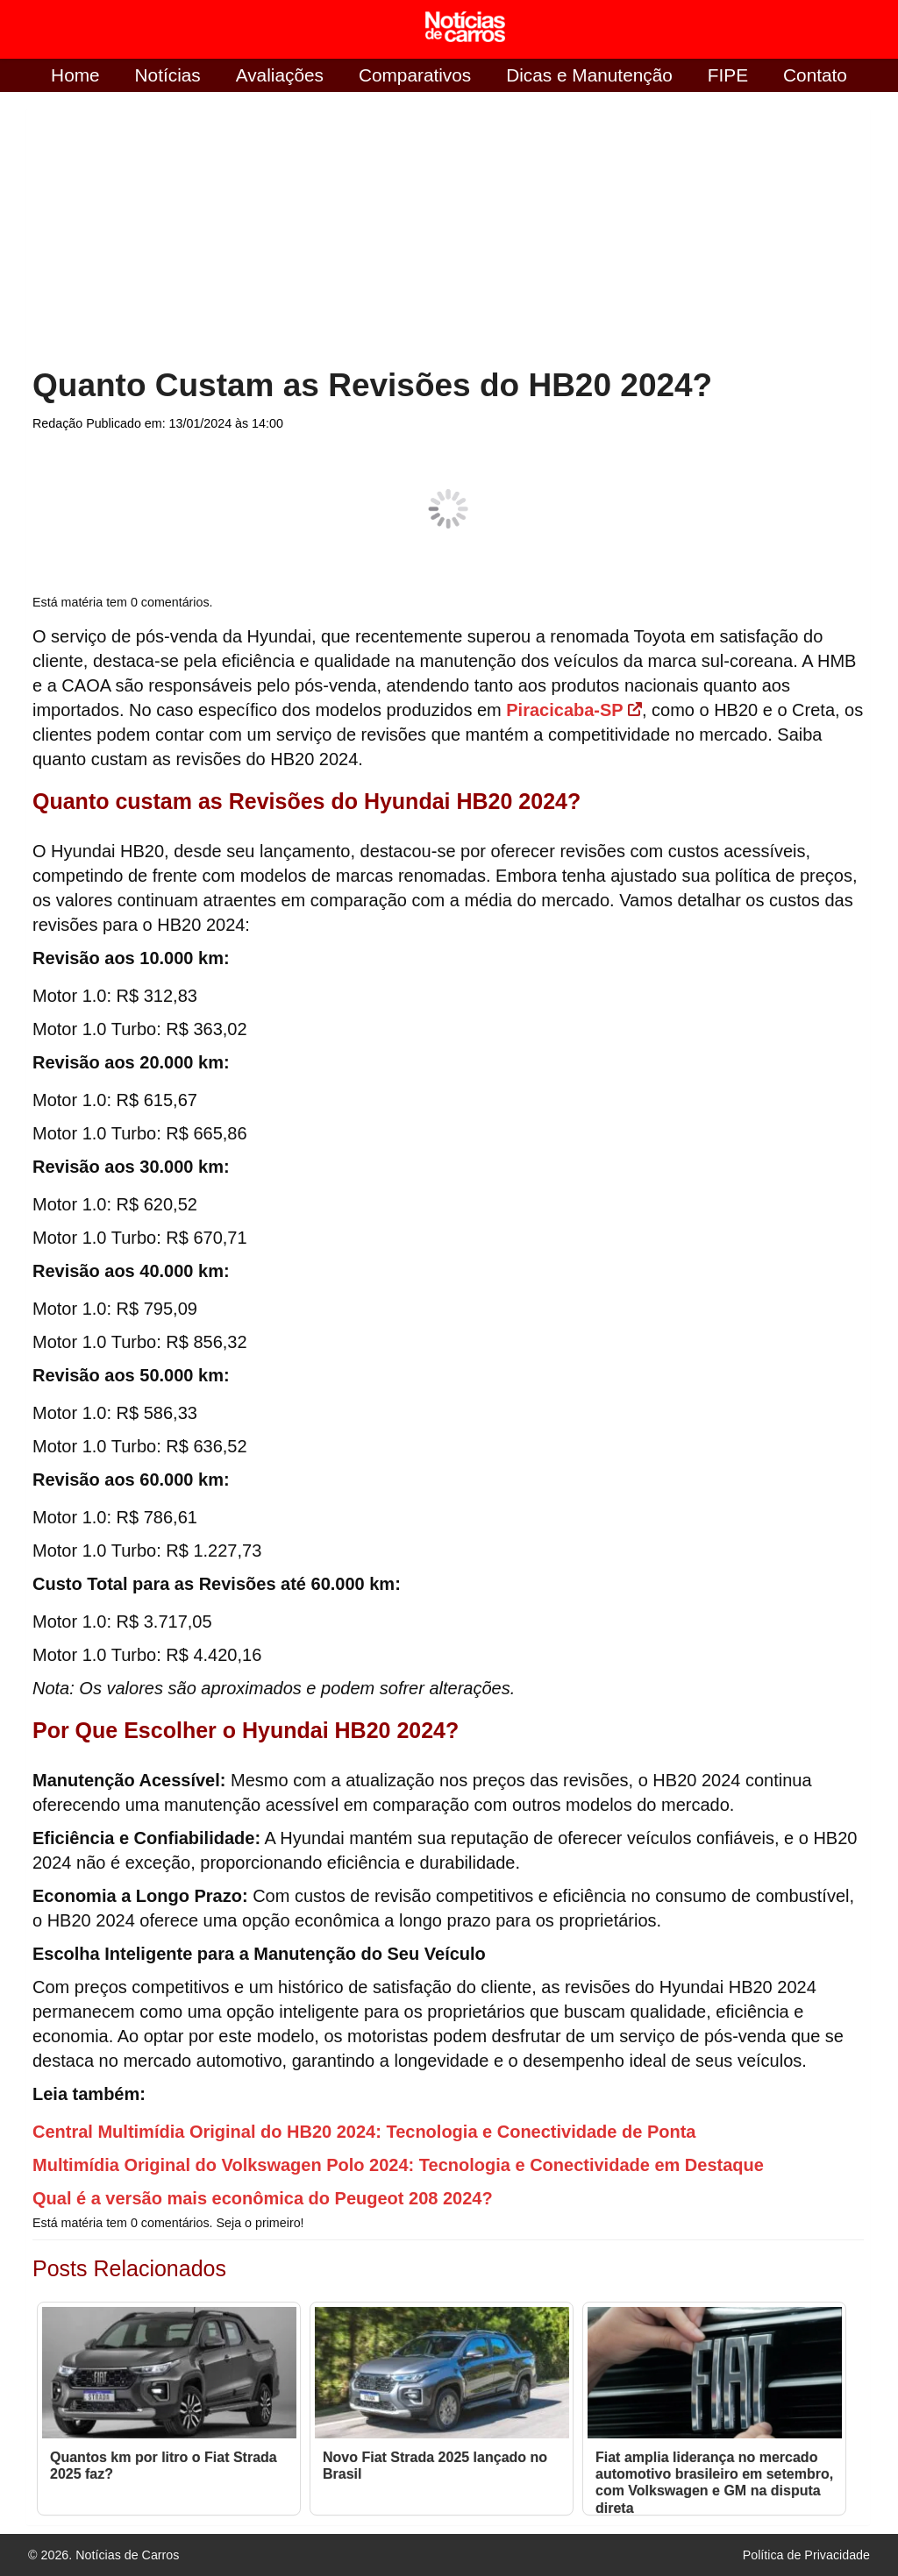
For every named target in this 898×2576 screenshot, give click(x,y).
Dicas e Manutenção (589, 75)
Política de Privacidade (806, 2555)
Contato (815, 75)
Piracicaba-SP (574, 710)
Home (75, 75)
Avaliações (280, 75)
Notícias (168, 75)
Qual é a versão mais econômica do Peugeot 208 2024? (262, 2198)
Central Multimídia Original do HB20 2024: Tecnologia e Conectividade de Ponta (363, 2131)
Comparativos (415, 75)
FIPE (728, 75)
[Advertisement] (174, 231)
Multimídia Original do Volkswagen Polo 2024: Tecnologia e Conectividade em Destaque (398, 2165)
